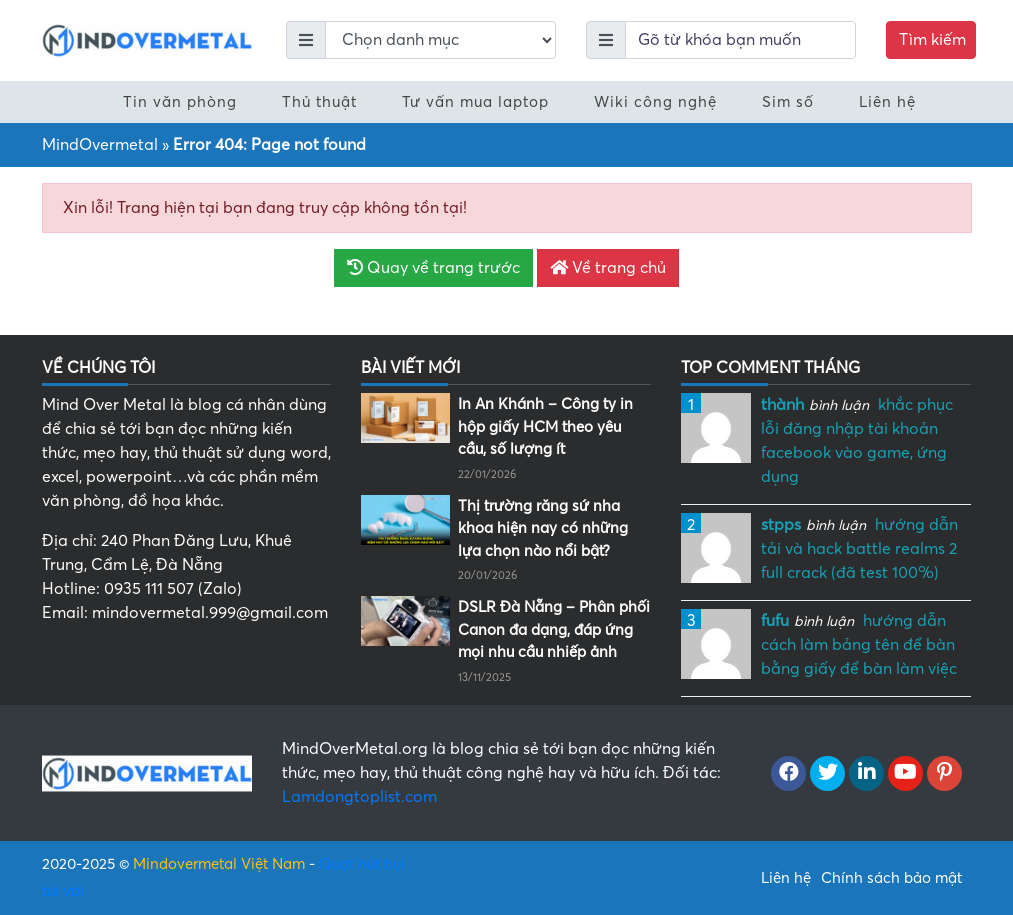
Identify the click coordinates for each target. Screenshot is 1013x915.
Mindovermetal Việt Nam (219, 864)
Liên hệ (887, 102)
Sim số (788, 102)
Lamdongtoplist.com (359, 797)
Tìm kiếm (932, 40)
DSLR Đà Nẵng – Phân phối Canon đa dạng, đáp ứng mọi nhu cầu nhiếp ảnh (554, 629)
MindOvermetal (100, 145)
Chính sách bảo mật (891, 878)
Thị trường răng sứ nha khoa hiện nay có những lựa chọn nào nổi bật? (543, 528)
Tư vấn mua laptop (475, 102)
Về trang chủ (608, 268)
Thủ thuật (319, 102)
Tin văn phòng (180, 102)
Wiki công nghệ (655, 102)
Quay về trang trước (433, 268)
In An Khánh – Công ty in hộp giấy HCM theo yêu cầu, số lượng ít (545, 426)
